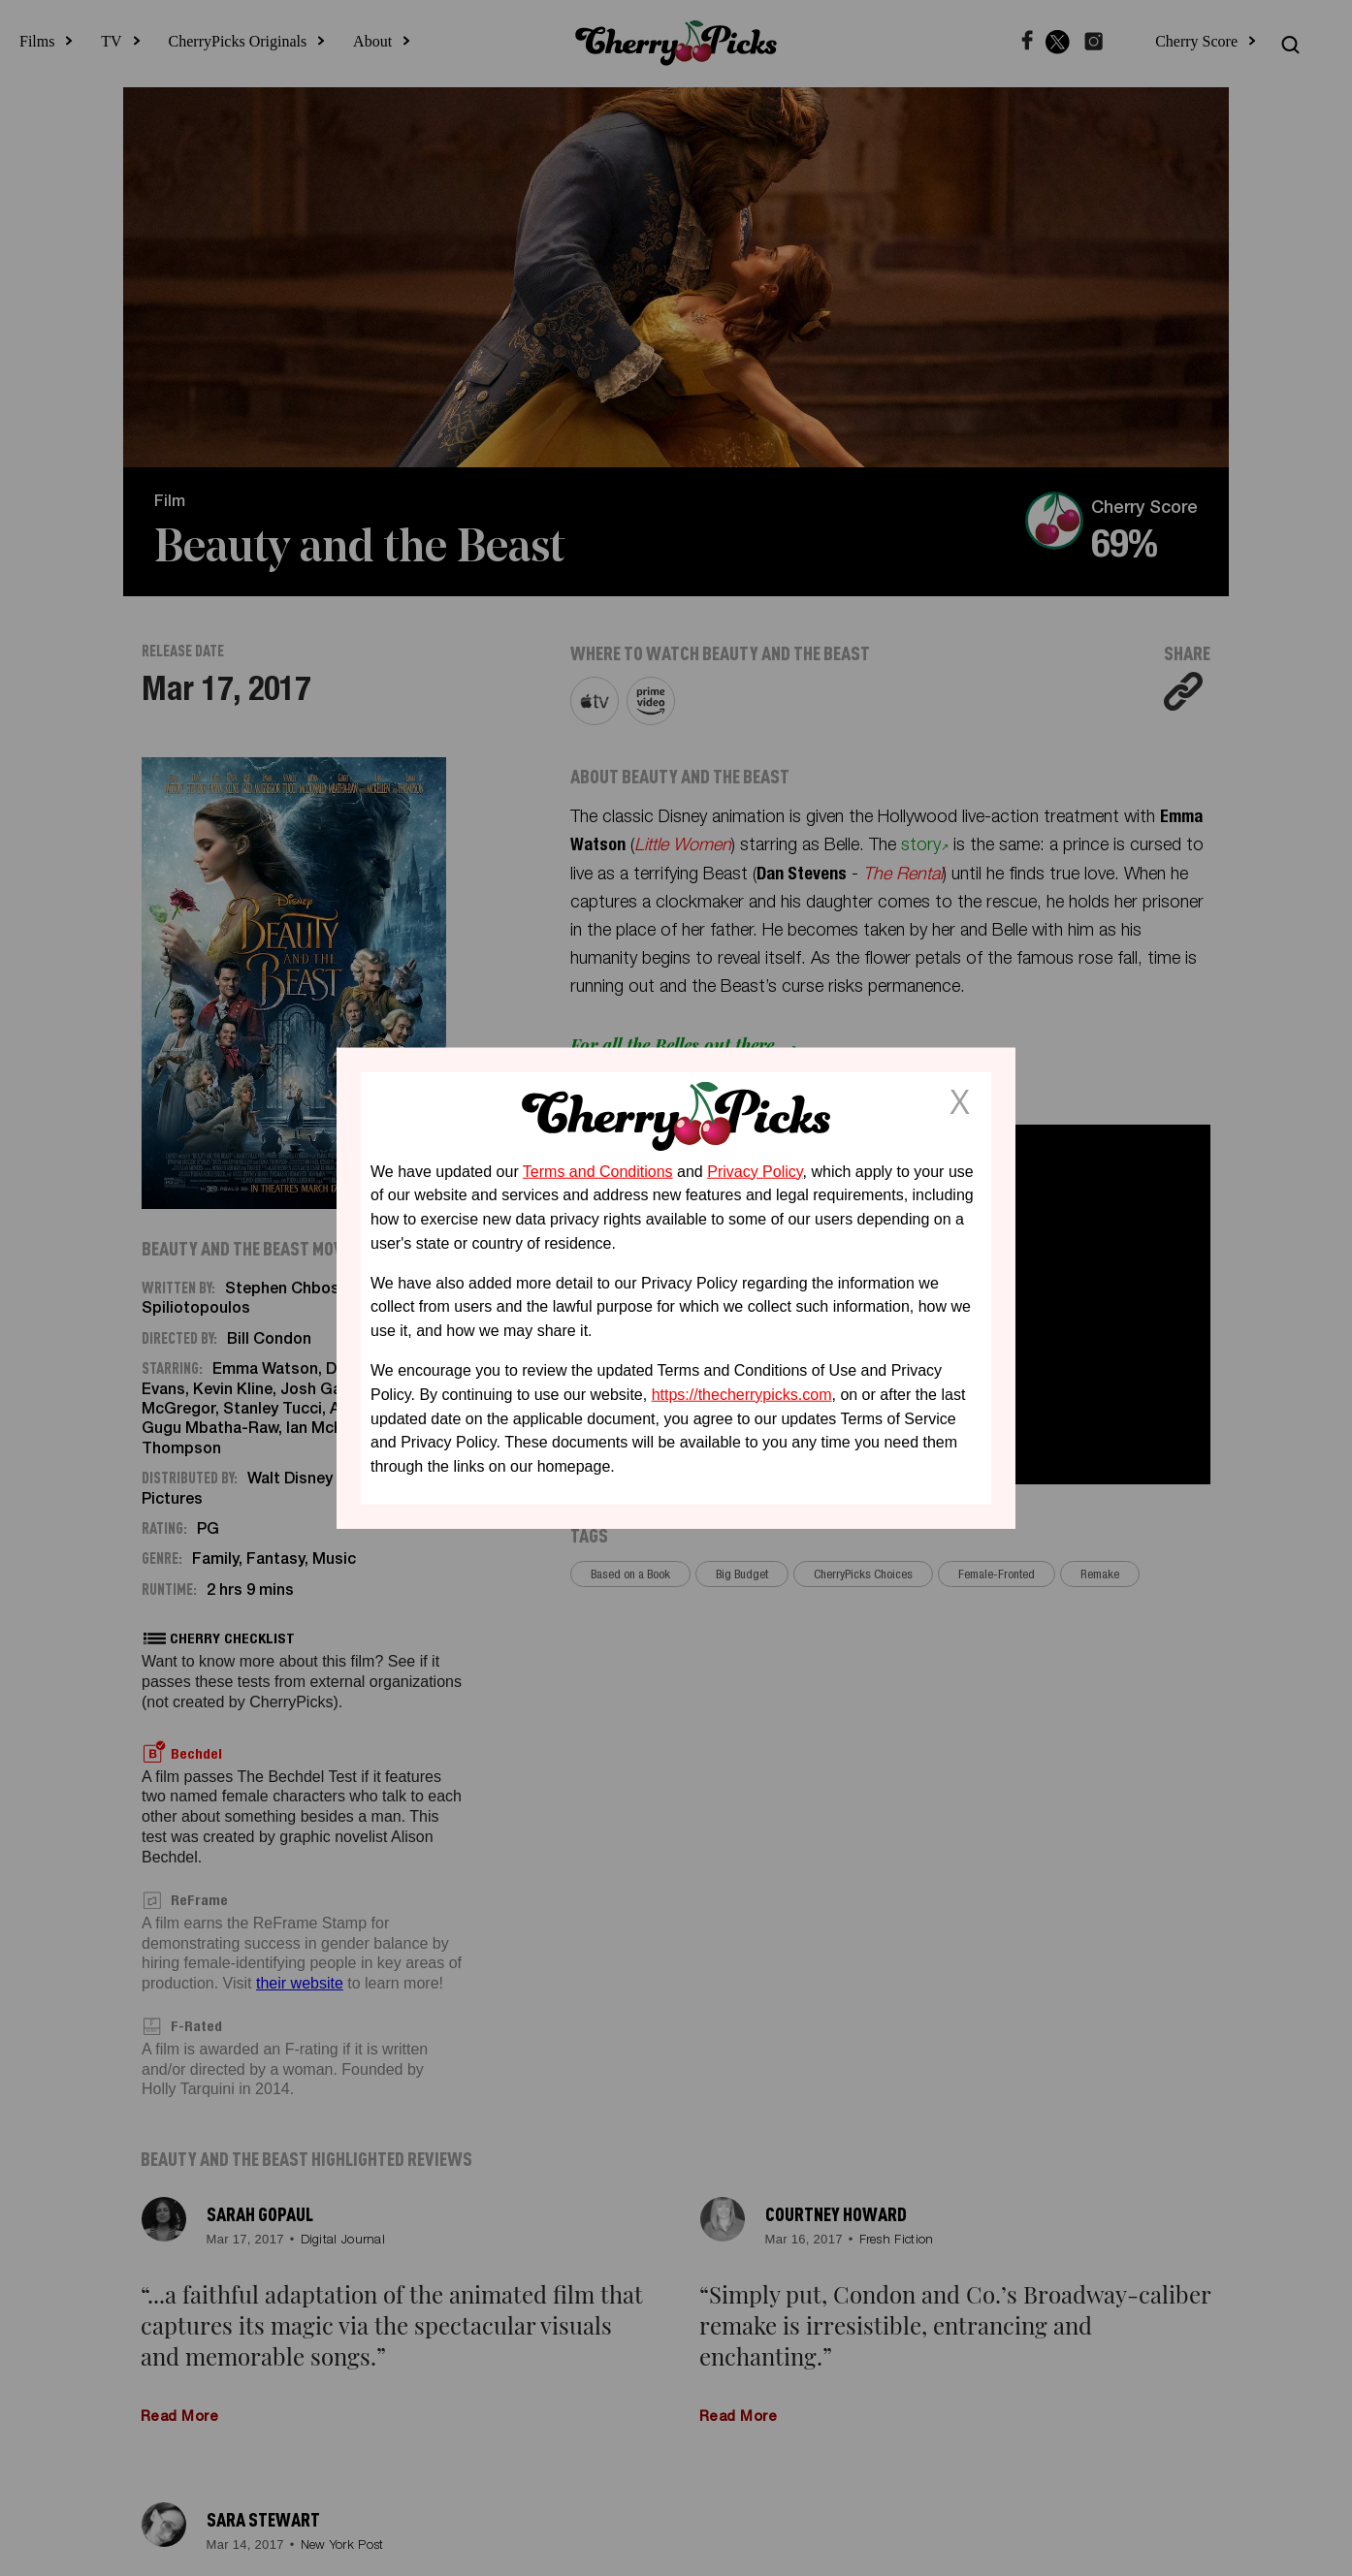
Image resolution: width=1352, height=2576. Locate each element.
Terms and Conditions (598, 1170)
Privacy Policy (754, 1170)
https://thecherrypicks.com (742, 1394)
